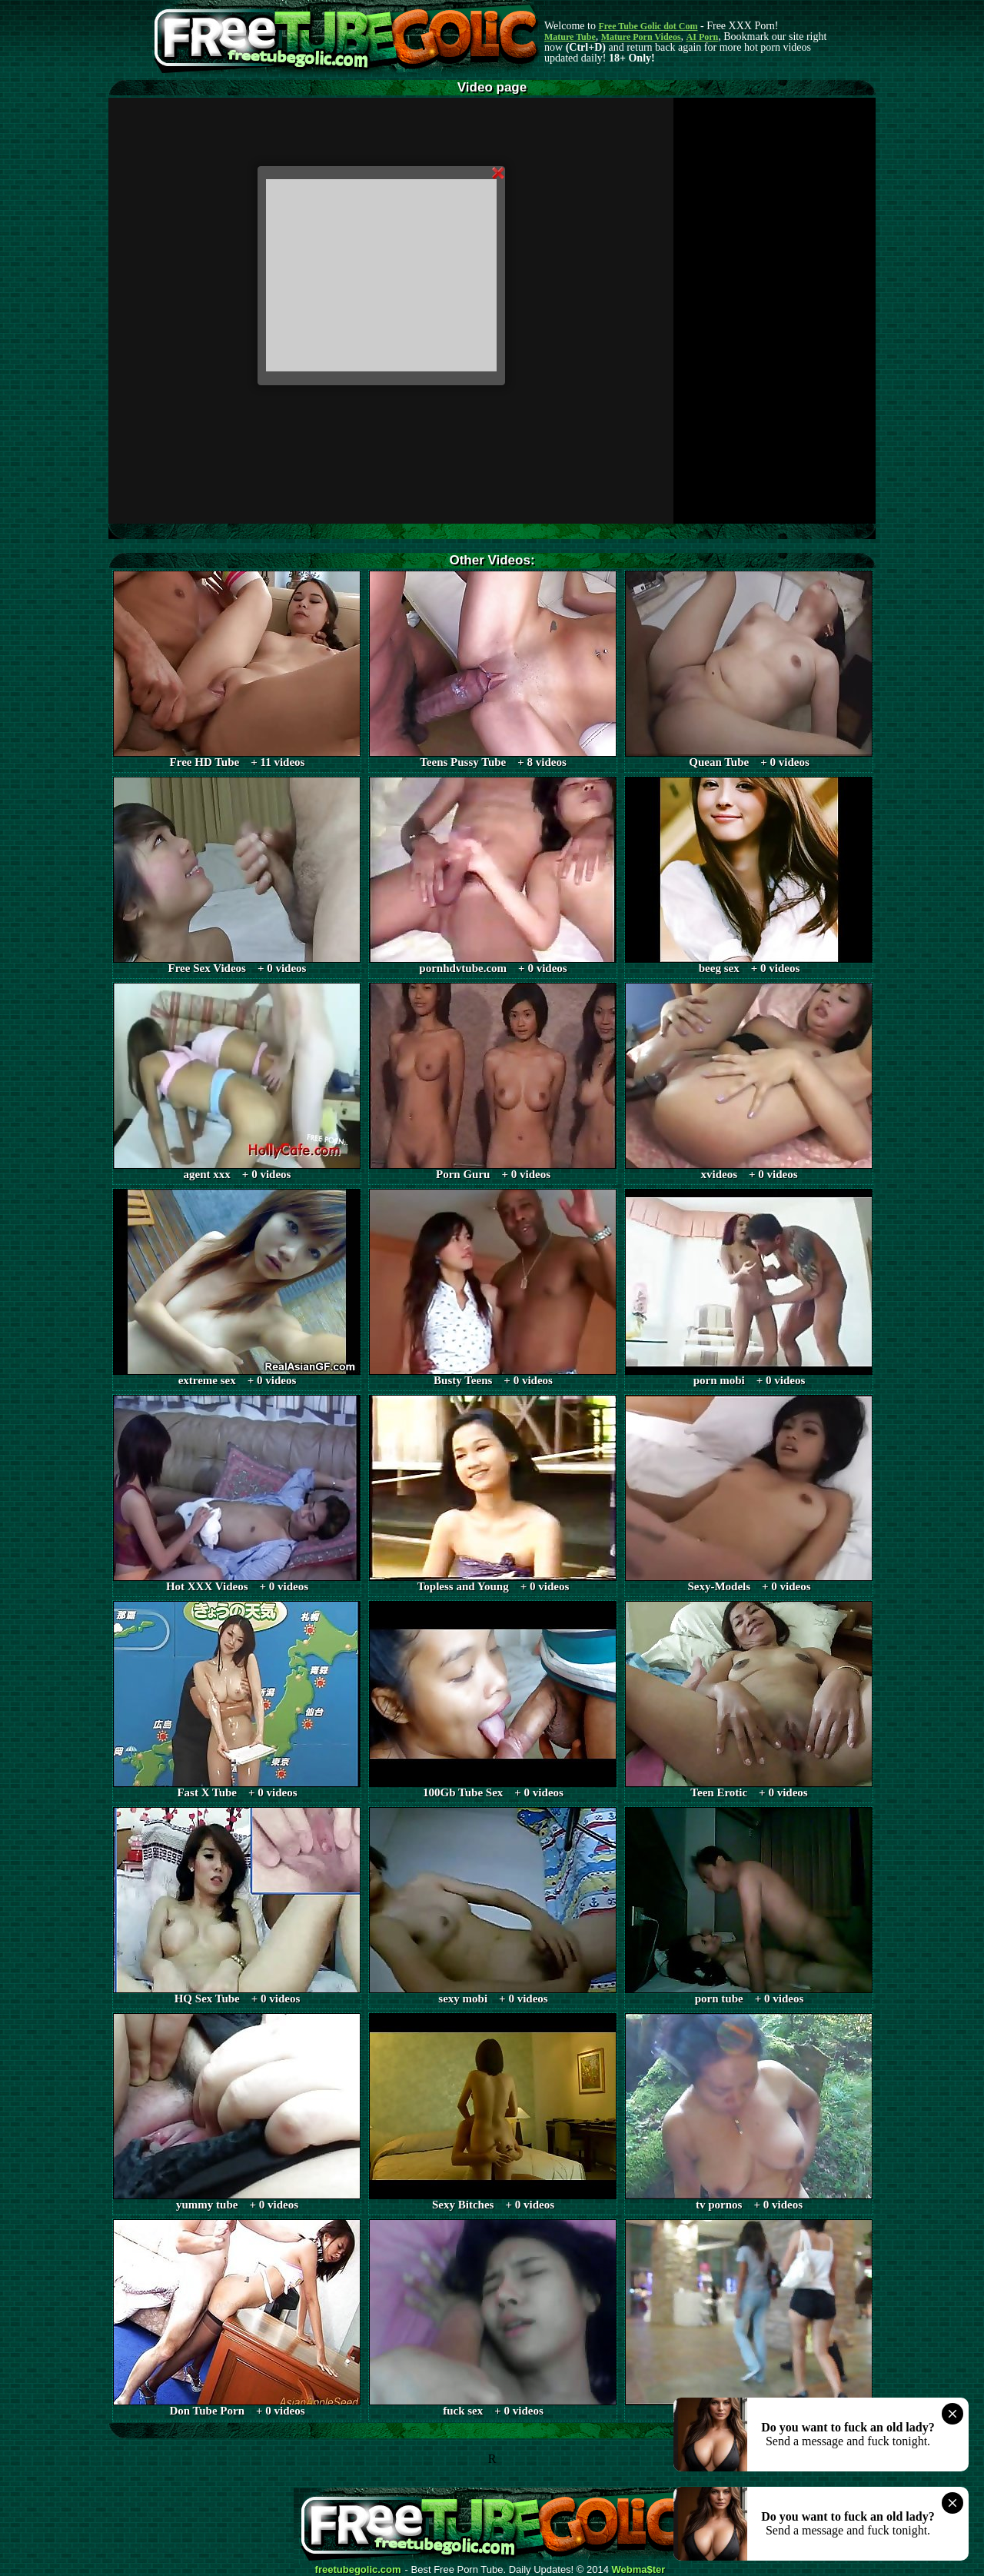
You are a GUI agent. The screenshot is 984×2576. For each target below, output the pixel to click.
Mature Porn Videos (641, 37)
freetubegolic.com (358, 2569)
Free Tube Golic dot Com (647, 26)
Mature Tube (570, 37)
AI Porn (702, 37)
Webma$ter (639, 2569)
